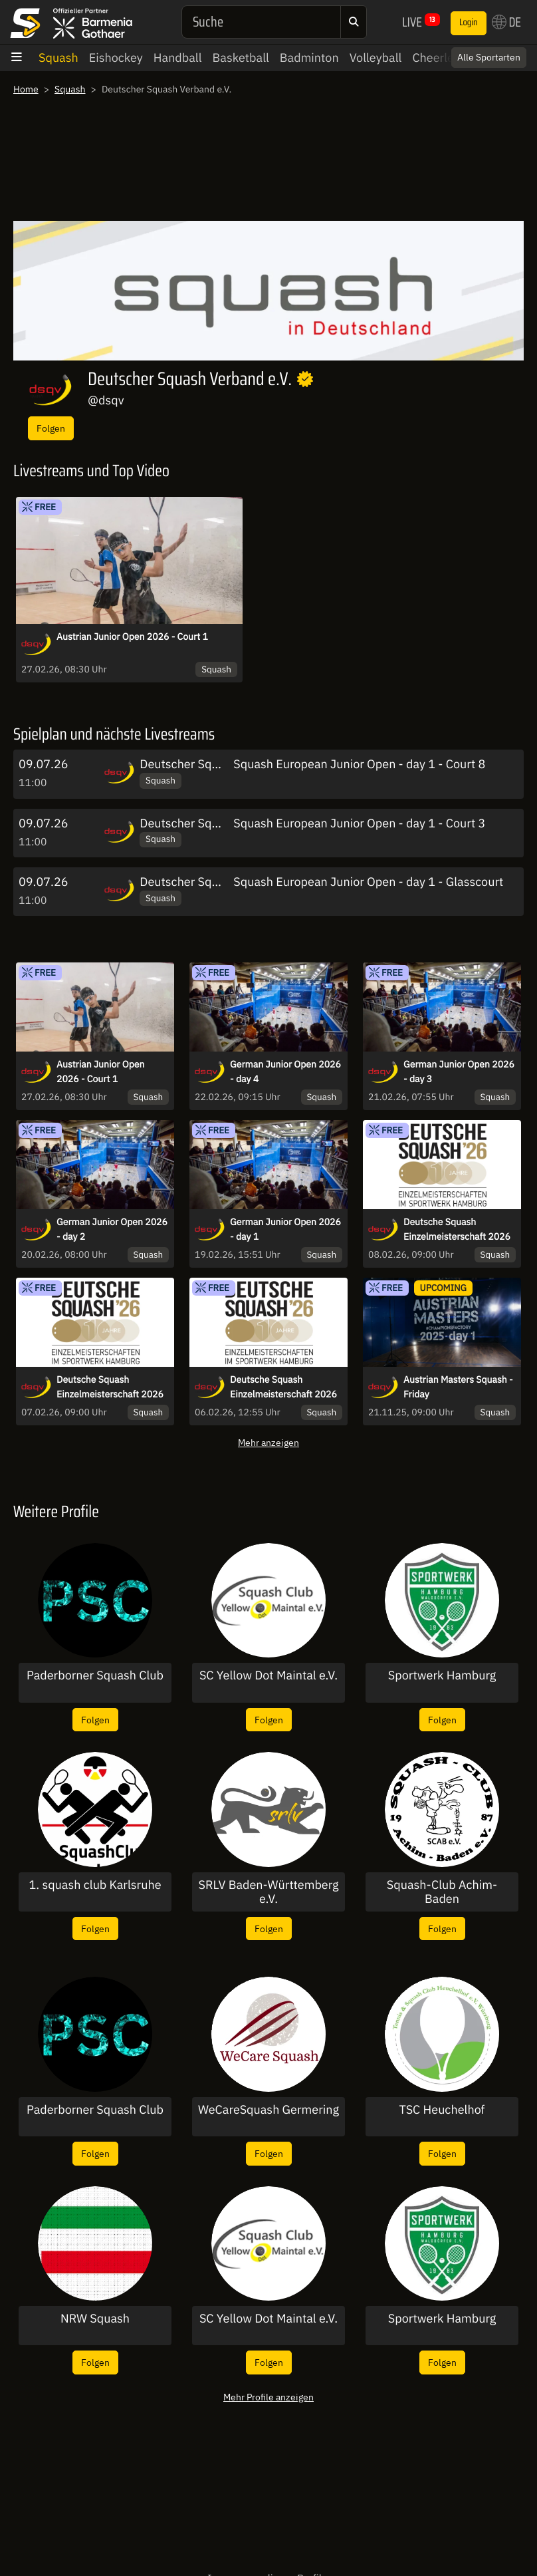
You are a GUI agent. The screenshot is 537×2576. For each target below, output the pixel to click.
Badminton (309, 57)
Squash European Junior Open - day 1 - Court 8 (359, 764)
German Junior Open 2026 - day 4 (285, 1071)
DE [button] (506, 22)
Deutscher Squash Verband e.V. (223, 764)
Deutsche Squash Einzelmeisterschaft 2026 (456, 1229)
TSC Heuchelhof (442, 2109)
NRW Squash (95, 2318)
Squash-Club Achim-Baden (442, 1892)
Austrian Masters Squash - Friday (458, 1386)
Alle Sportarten (488, 57)
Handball (178, 57)
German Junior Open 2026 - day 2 (111, 1229)
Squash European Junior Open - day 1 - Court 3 (359, 823)
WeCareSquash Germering (268, 2109)
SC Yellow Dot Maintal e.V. (268, 1675)
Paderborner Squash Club (95, 1675)
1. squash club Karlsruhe (95, 1885)
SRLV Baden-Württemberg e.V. (269, 1892)
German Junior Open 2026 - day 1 (285, 1229)
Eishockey (116, 57)
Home (26, 89)
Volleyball (376, 57)
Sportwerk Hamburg (442, 1675)
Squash (58, 57)
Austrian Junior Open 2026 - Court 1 (132, 637)
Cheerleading (447, 57)
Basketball (241, 57)
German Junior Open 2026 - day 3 (458, 1071)
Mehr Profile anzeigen (268, 2396)
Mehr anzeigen (268, 1442)
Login (468, 22)
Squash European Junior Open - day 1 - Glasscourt (368, 881)
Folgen (51, 428)
